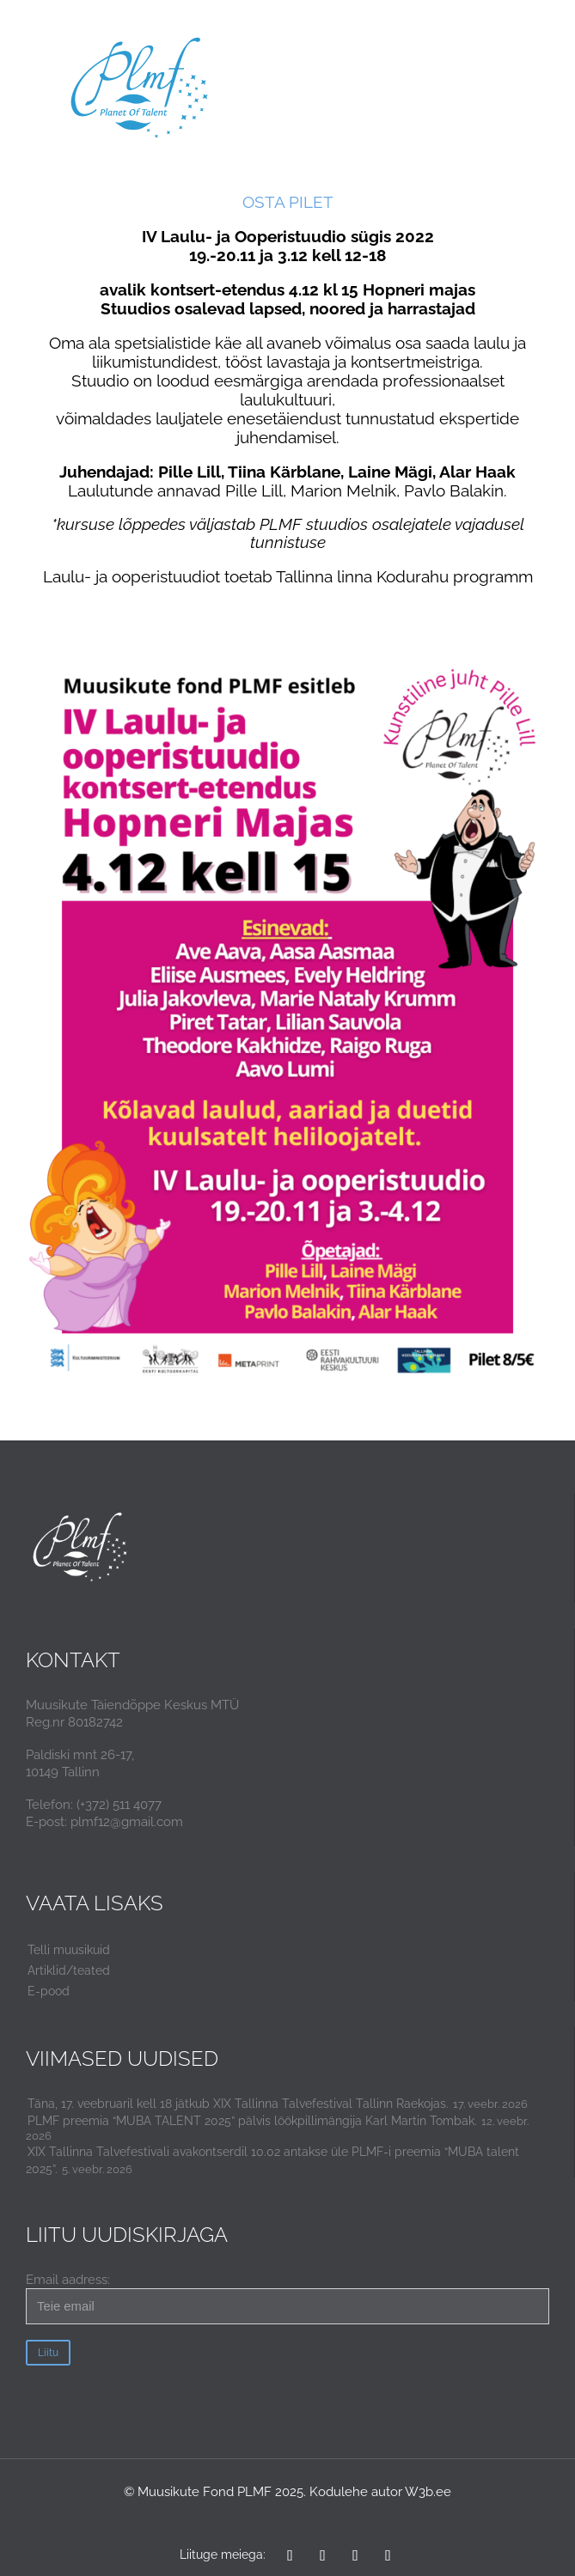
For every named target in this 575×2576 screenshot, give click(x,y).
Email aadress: (287, 2298)
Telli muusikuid (69, 1950)
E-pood (49, 1991)
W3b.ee (428, 2492)
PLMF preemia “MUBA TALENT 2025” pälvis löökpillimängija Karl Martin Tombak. (252, 2121)
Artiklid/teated (69, 1970)
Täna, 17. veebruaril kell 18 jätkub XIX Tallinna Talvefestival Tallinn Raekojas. (238, 2103)
